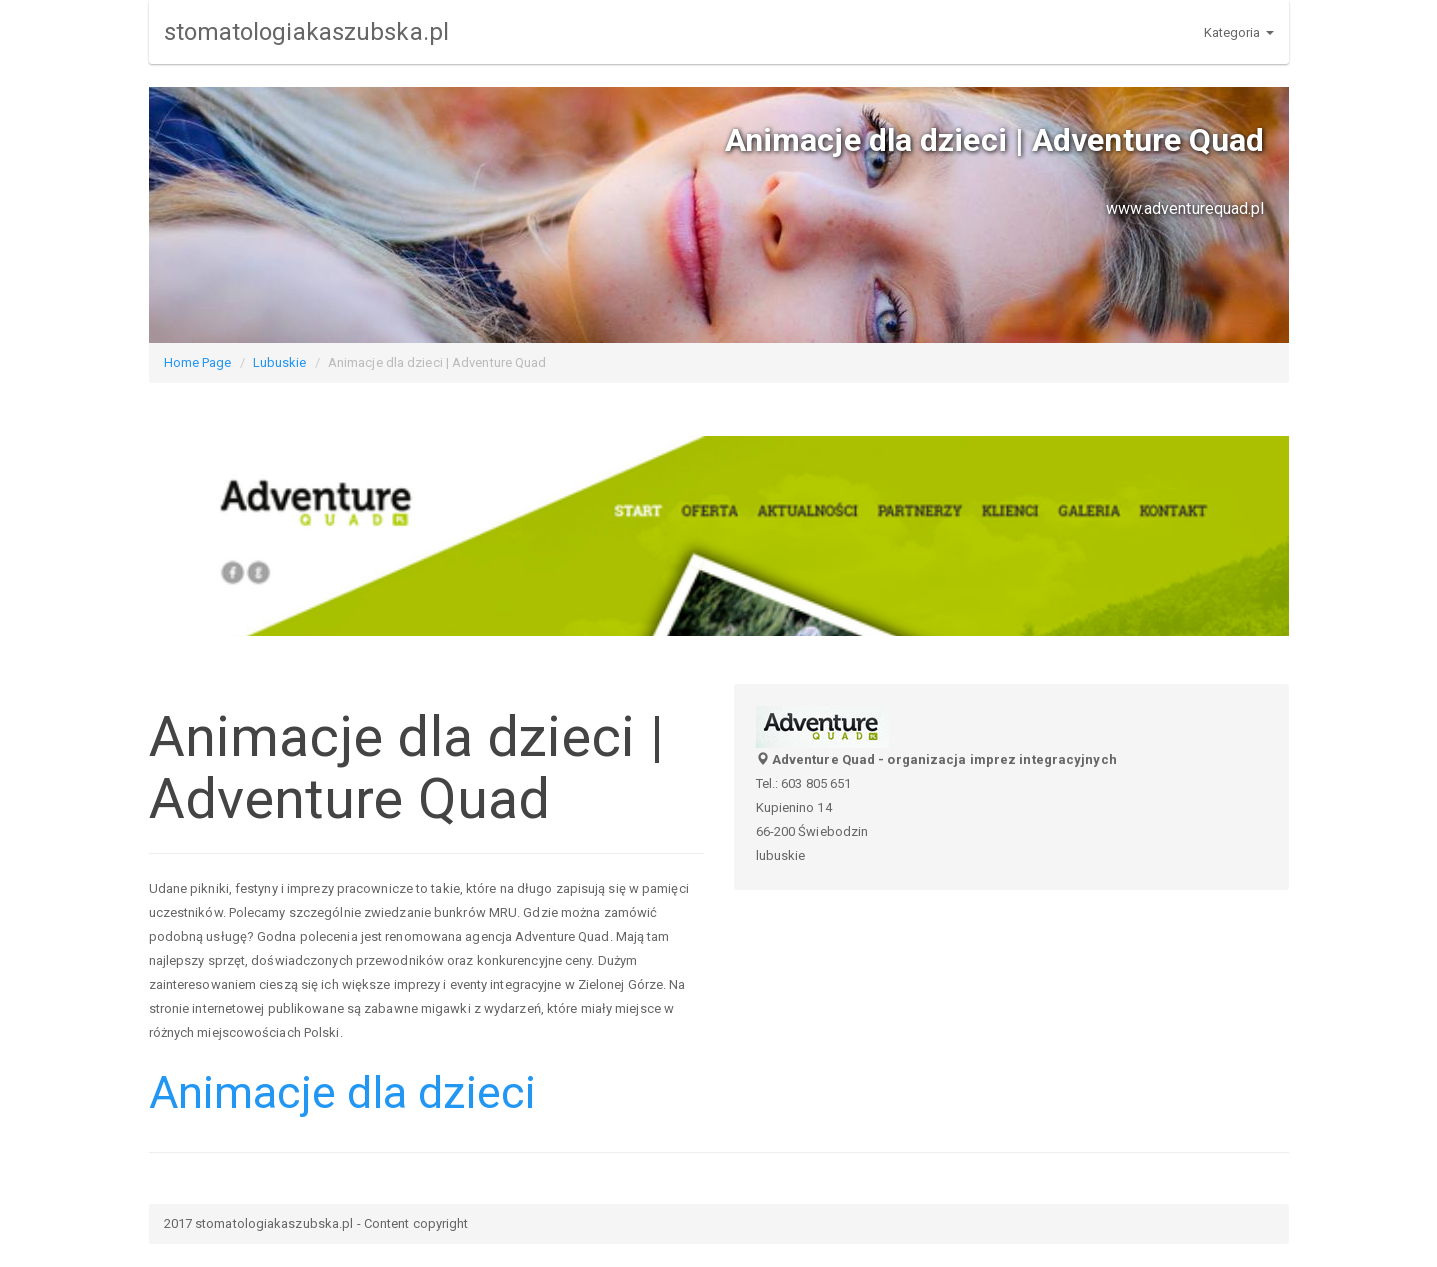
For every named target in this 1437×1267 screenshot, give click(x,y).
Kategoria (1239, 32)
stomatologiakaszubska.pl (306, 32)
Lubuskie (280, 362)
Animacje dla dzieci (343, 1092)
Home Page (198, 362)
